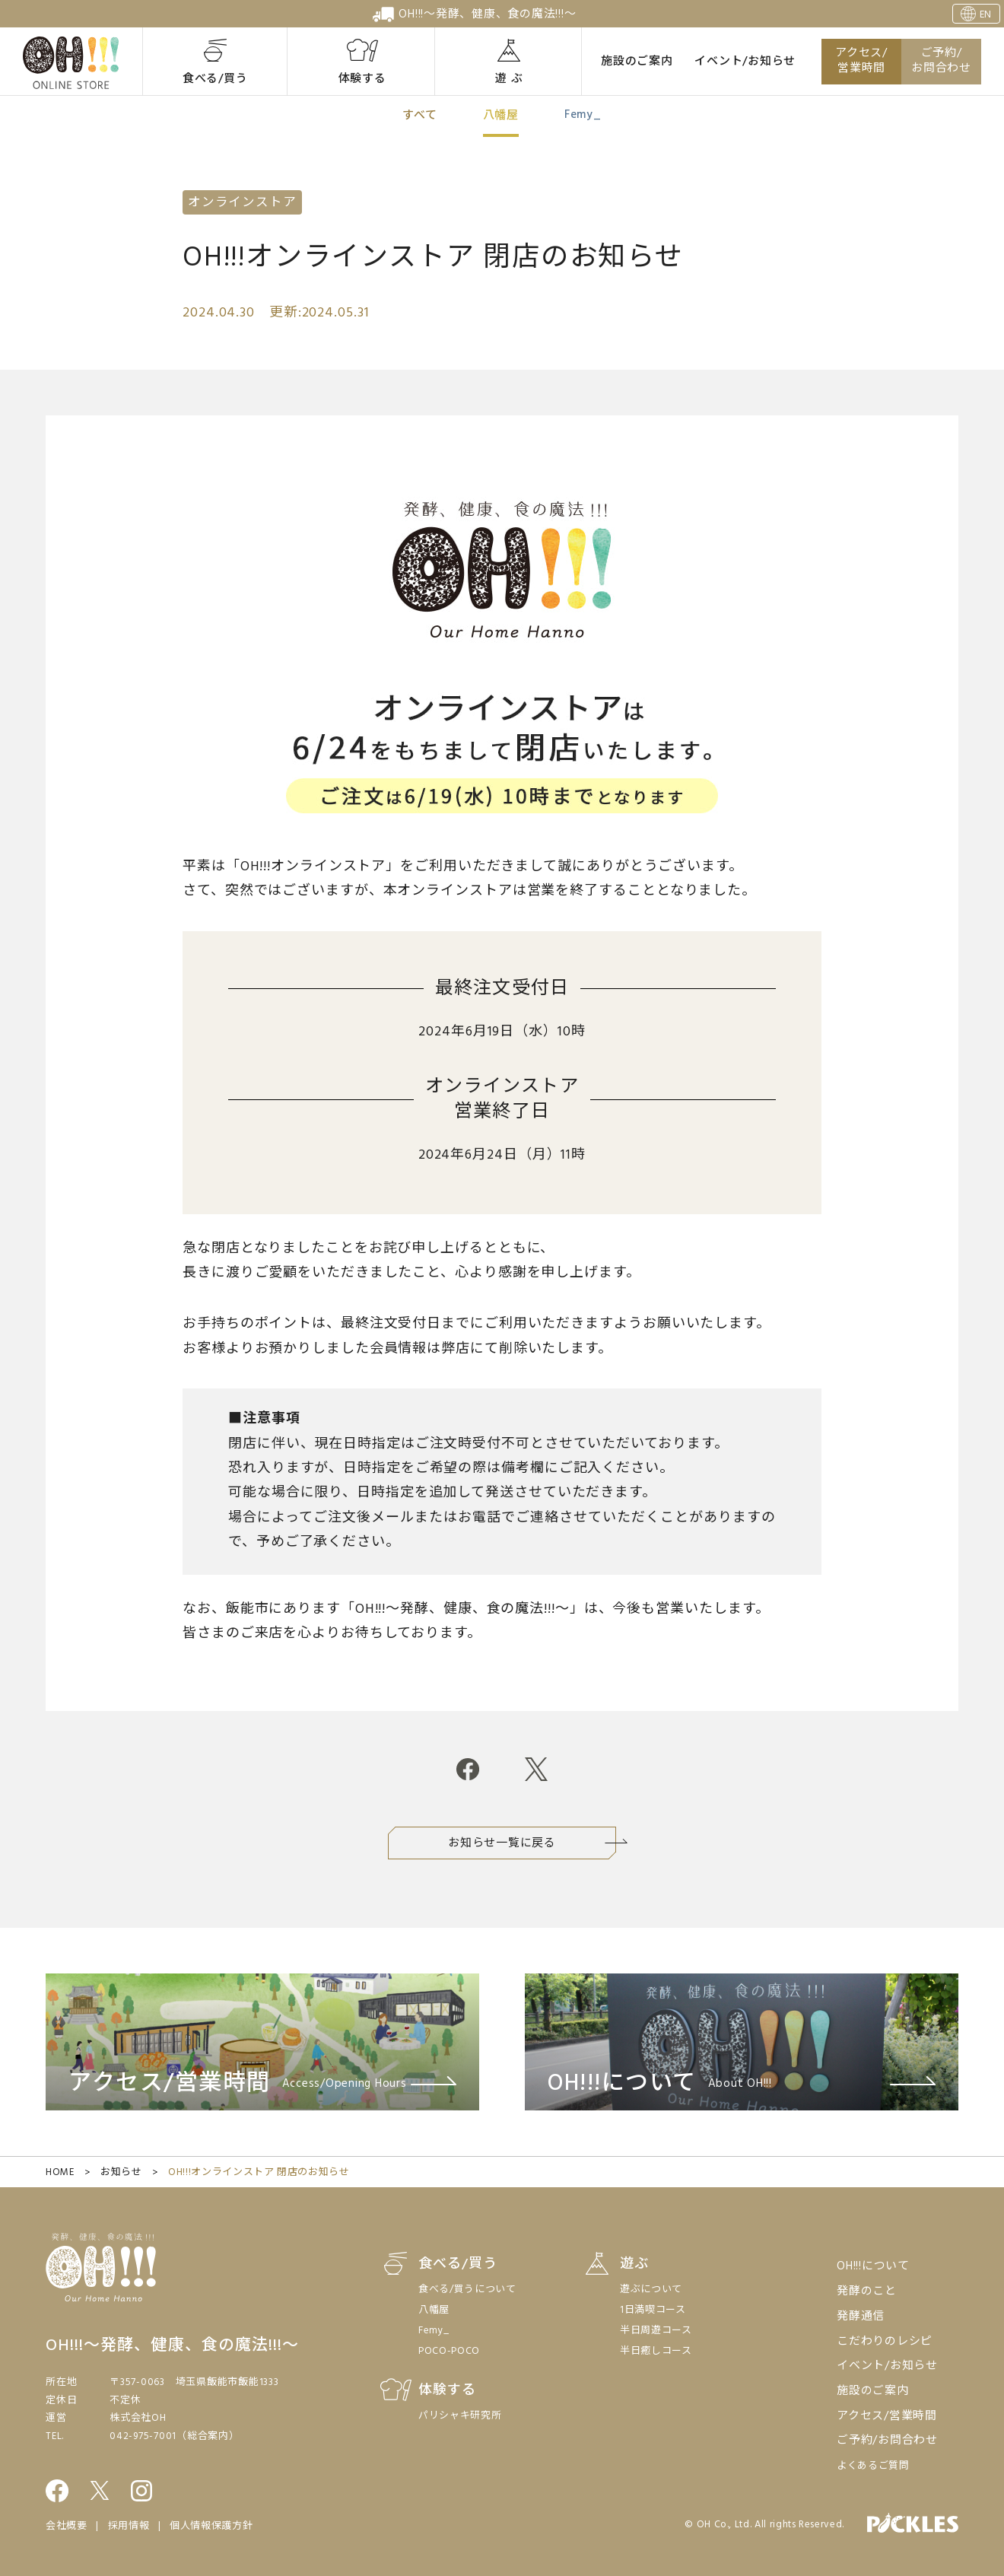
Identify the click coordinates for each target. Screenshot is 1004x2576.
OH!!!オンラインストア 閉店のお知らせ (259, 2172)
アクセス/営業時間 (861, 61)
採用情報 (129, 2526)
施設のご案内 (637, 61)
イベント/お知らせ (745, 61)
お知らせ (121, 2172)
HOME (60, 2172)
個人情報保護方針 (211, 2526)
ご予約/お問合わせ (941, 61)
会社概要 (66, 2526)
